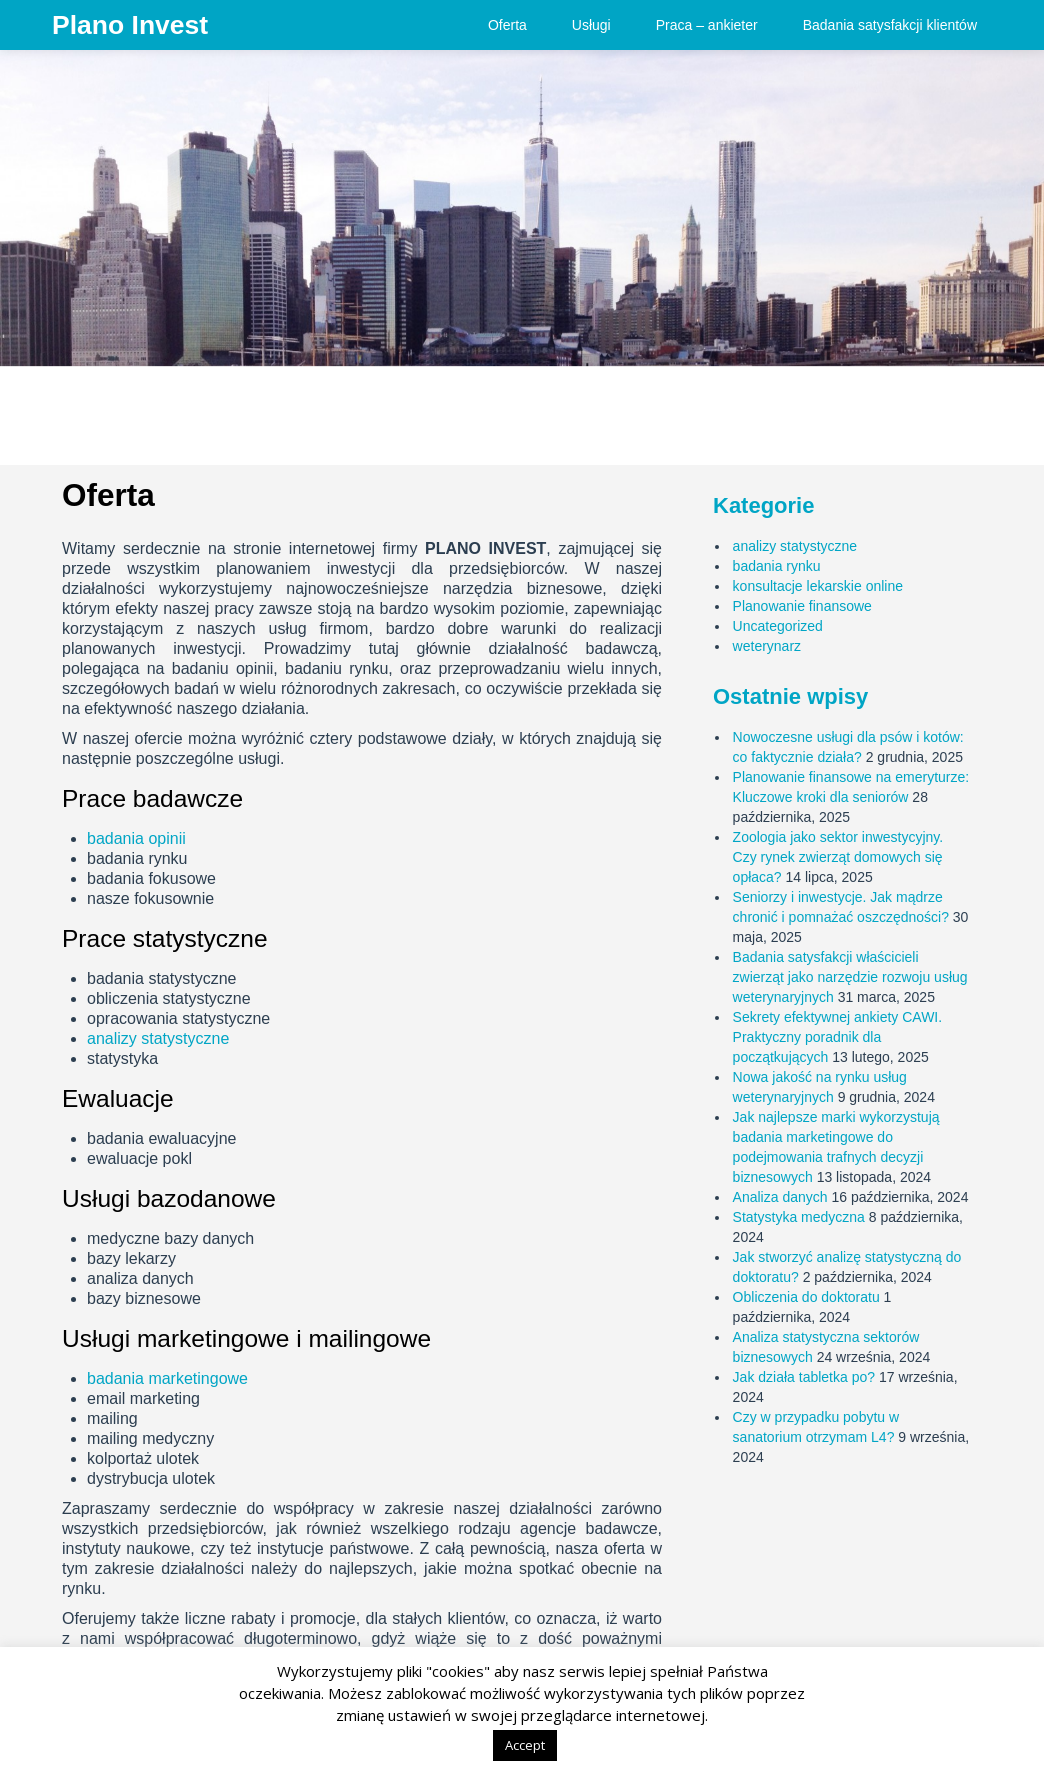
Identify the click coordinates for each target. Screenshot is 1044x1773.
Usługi (591, 25)
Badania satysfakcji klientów (890, 25)
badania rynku (777, 566)
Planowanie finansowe (802, 606)
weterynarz (767, 646)
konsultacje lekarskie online (818, 586)
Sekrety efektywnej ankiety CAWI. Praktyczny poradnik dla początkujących (838, 1037)
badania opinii (136, 838)
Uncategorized (778, 626)
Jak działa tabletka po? (804, 1377)
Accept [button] (525, 1745)
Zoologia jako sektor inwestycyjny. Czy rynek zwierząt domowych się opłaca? (838, 857)
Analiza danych (780, 1197)
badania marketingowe (167, 1378)
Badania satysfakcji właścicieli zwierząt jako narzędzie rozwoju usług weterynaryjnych (850, 977)
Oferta (507, 25)
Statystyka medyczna (799, 1217)
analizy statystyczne (158, 1038)
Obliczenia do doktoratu (806, 1297)
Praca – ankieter (707, 25)
